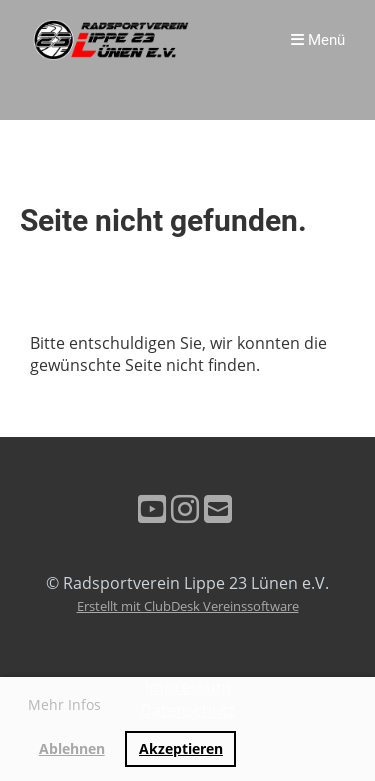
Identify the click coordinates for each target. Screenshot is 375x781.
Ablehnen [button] (72, 748)
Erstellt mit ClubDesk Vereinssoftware (188, 606)
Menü (318, 40)
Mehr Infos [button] (64, 704)
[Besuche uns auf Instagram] (185, 508)
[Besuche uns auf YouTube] (152, 508)
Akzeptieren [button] (181, 748)
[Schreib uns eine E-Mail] (218, 508)
